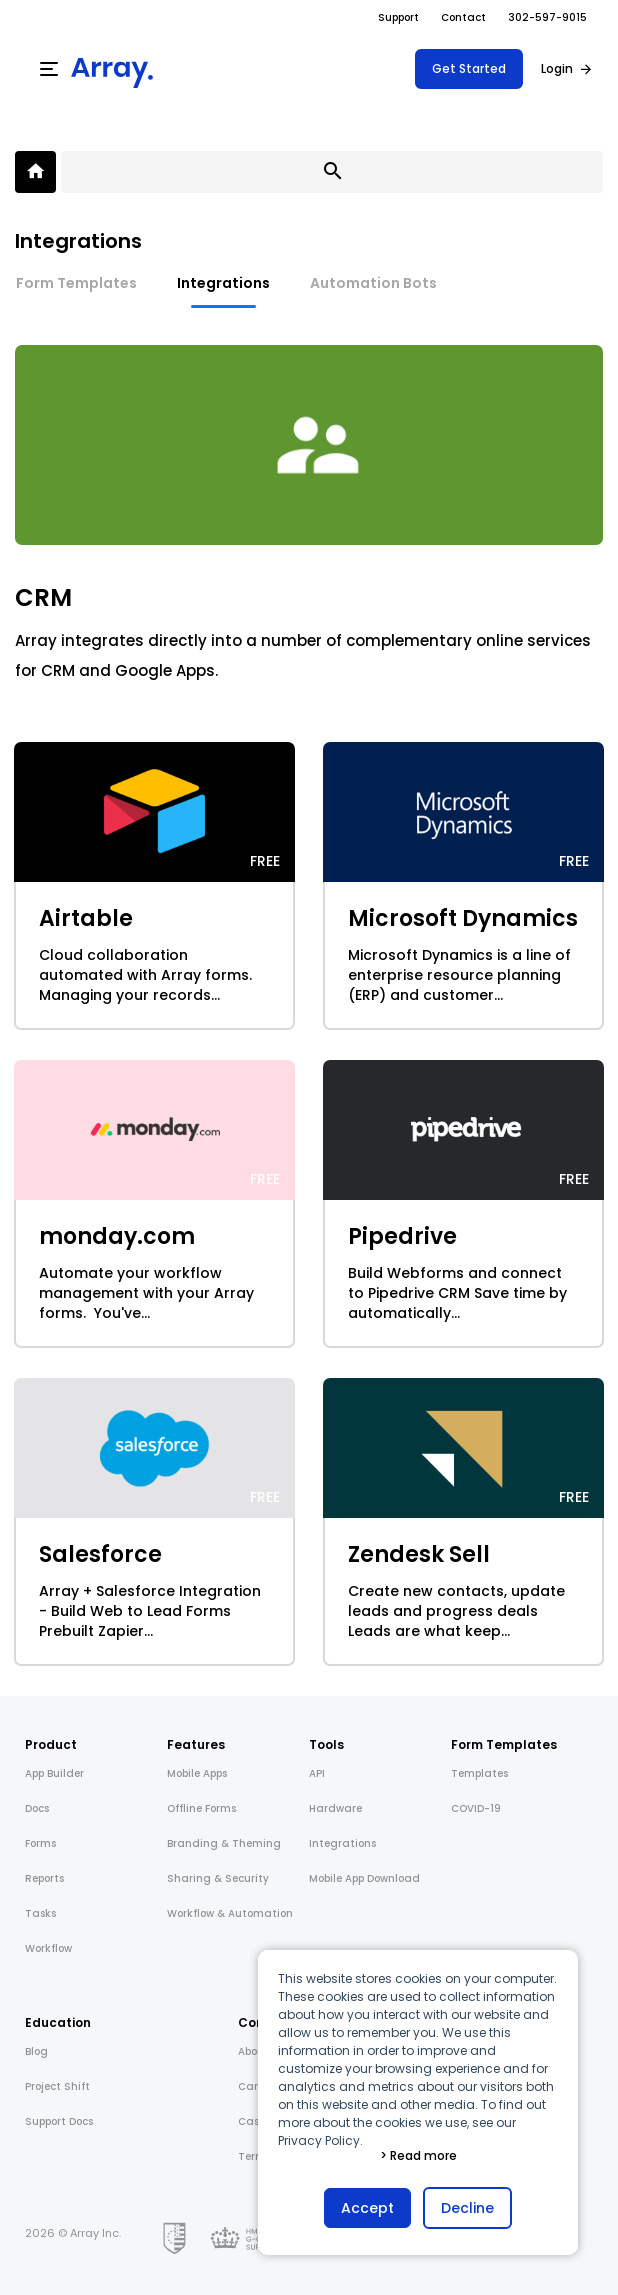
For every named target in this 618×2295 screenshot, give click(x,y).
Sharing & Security (218, 1878)
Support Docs (59, 2121)
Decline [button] (467, 2208)
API (317, 1773)
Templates (479, 1773)
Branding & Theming (224, 1843)
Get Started (469, 68)
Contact (463, 17)
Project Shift (57, 2086)
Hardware (335, 1808)
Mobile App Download (364, 1878)
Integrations (223, 283)
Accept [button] (367, 2208)
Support (398, 17)
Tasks (40, 1913)
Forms (40, 1843)
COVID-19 (476, 1808)
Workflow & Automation (230, 1913)
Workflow (48, 1948)
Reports (44, 1878)
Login (557, 68)
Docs (37, 1808)
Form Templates (76, 283)
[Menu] (49, 69)
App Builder (54, 1773)
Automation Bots (373, 283)
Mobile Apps (197, 1773)
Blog (36, 2051)
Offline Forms (201, 1808)
